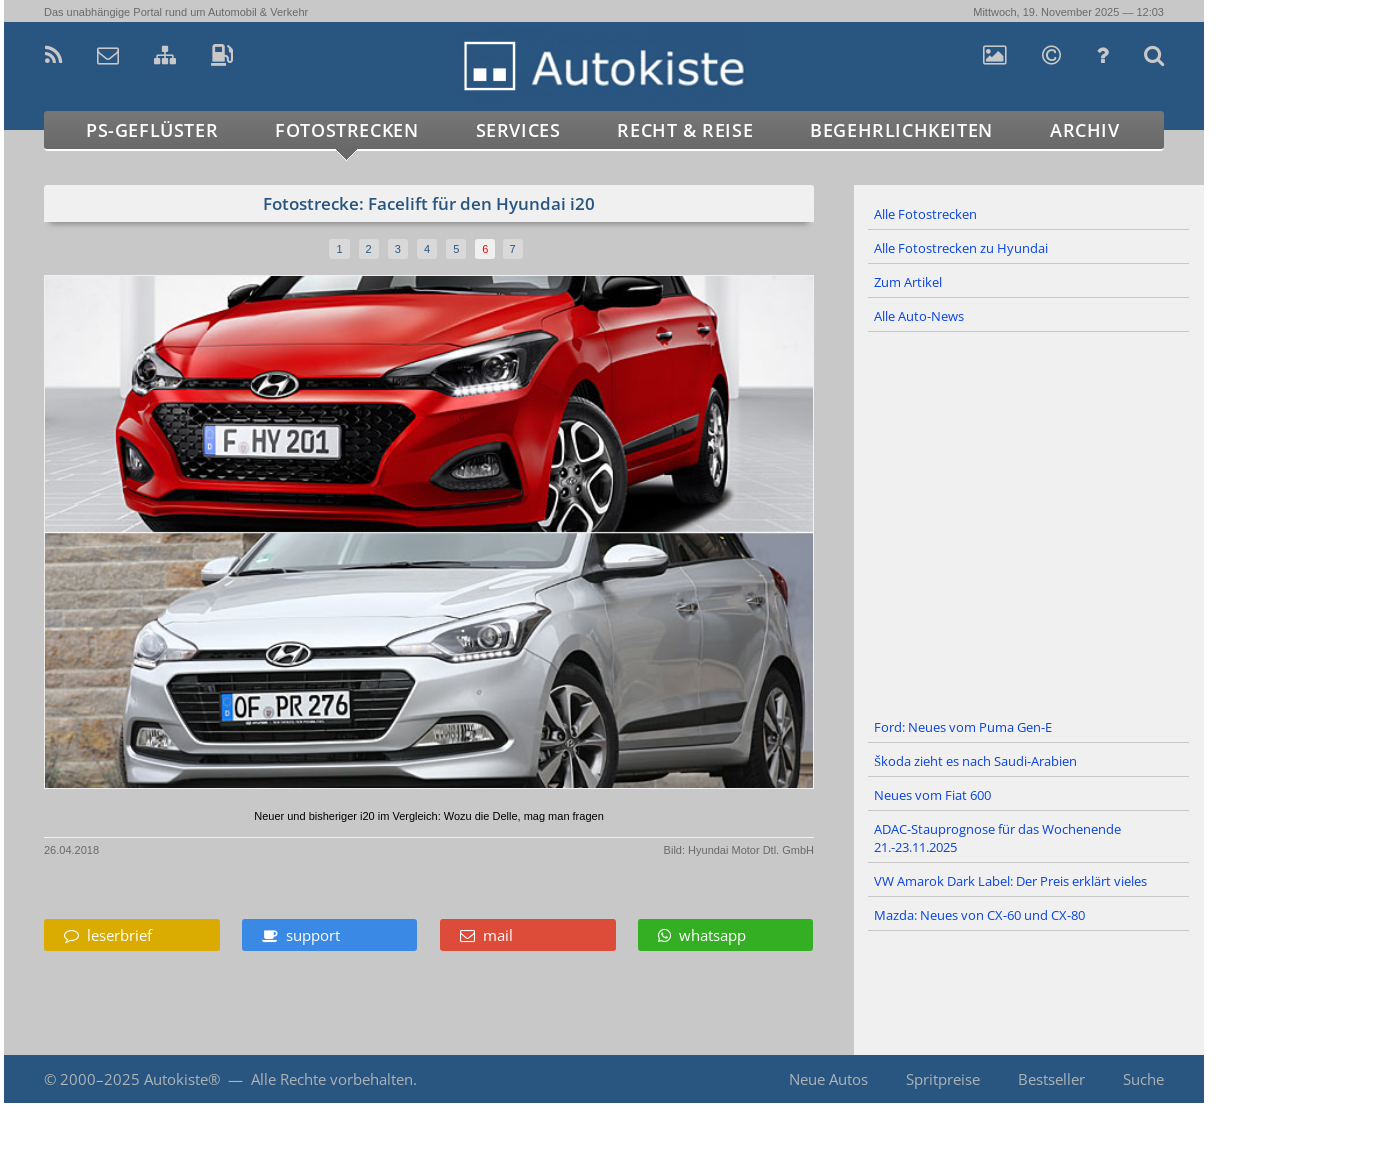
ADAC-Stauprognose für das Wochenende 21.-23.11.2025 (997, 838)
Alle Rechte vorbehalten (332, 1079)
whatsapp (702, 935)
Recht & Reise (685, 130)
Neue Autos (828, 1079)
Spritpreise (943, 1079)
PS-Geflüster (152, 130)
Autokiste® (182, 1079)
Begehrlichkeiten (901, 130)
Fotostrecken (346, 130)
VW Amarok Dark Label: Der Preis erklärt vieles (1010, 881)
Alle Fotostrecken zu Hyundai (961, 248)
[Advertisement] (1029, 522)
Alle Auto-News (919, 316)
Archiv (1085, 130)
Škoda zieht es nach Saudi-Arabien (975, 761)
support (301, 935)
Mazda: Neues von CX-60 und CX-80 (979, 915)
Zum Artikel (908, 282)
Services (518, 130)
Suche (1143, 1079)
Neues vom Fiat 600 (932, 795)
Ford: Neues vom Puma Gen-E (963, 727)
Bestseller (1051, 1079)
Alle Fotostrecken (925, 214)
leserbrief (108, 935)
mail (486, 935)
